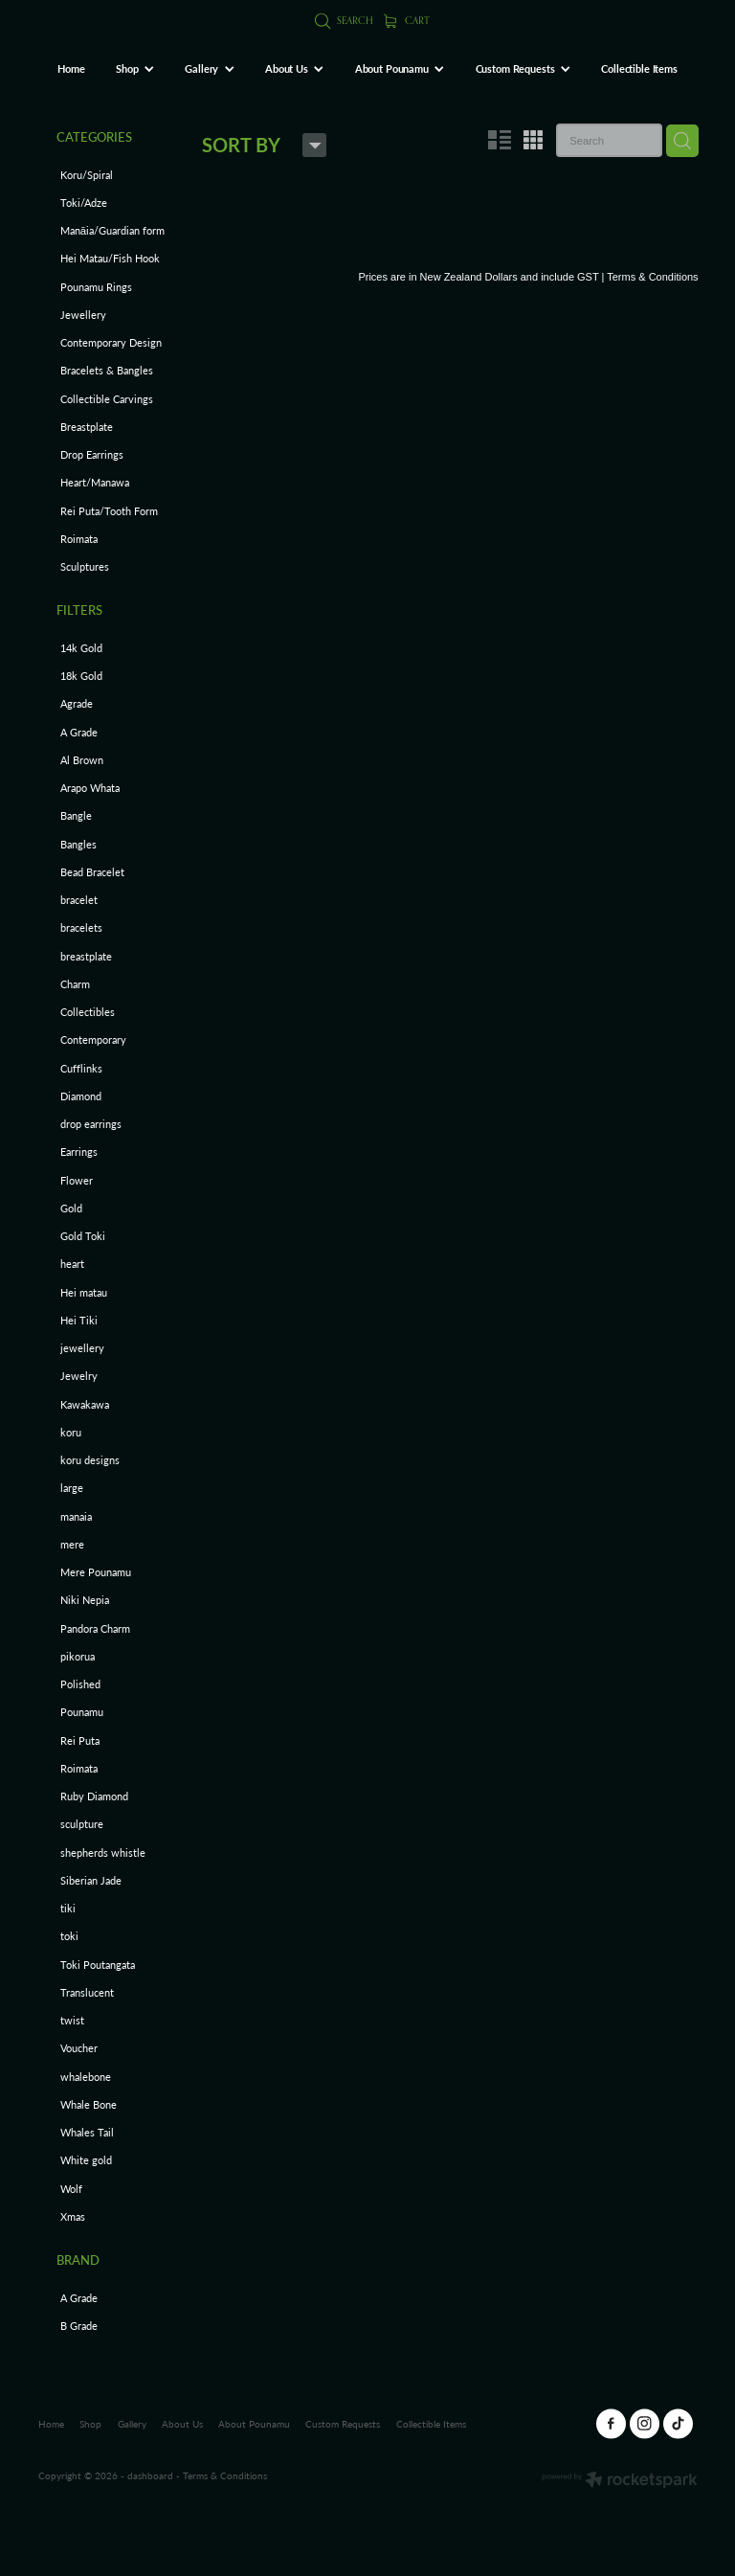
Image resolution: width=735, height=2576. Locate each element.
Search (344, 20)
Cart (407, 20)
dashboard (150, 2475)
